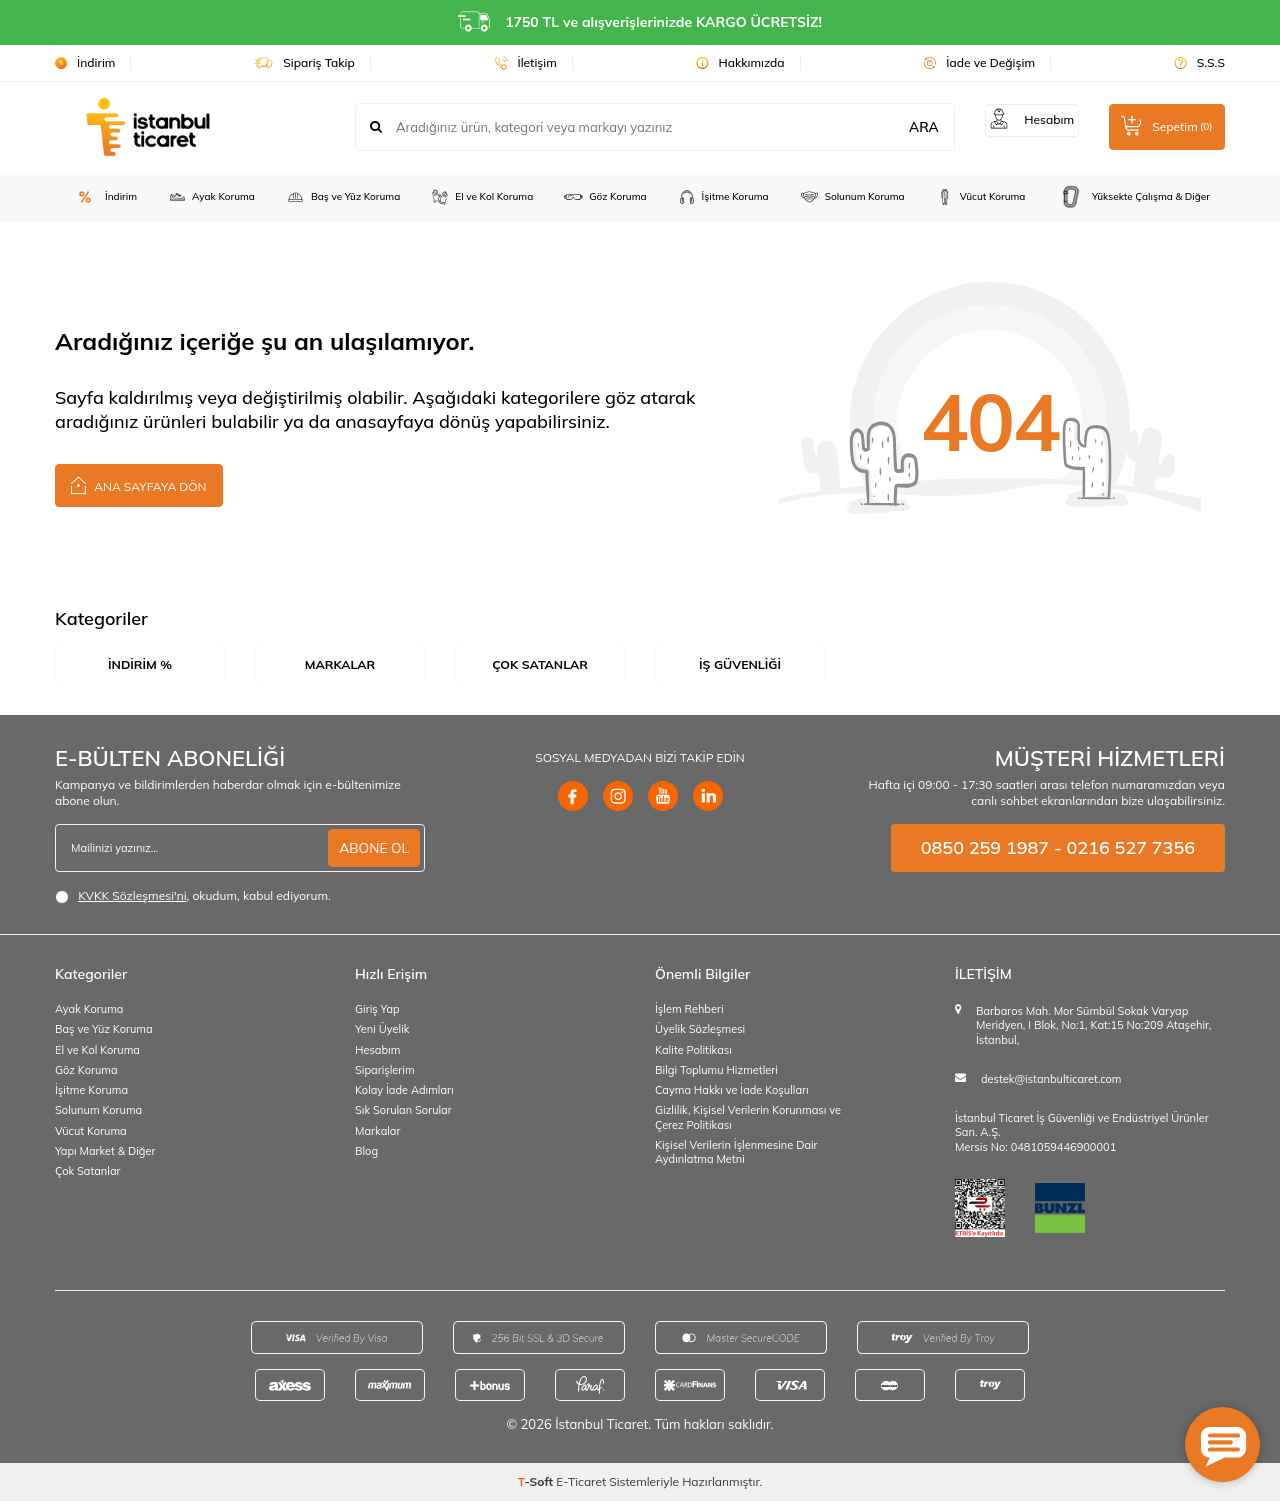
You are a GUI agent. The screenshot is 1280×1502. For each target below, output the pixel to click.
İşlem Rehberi (689, 1010)
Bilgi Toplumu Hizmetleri (716, 1071)
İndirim (85, 62)
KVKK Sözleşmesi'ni (132, 896)
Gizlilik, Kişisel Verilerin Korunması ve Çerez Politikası (748, 1118)
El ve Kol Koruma (481, 197)
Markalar (340, 665)
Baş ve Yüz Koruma (342, 197)
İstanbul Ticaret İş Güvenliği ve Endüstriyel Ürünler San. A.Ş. (1082, 1126)
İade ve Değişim (979, 62)
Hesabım (377, 1050)
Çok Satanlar (540, 665)
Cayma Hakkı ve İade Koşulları (732, 1091)
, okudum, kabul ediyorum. (193, 897)
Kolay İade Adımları (404, 1091)
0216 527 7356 (1131, 848)
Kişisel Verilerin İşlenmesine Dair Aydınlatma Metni (736, 1153)
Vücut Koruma (980, 197)
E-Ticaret (581, 1482)
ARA (914, 127)
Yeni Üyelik (382, 1030)
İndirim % (139, 665)
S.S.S (1199, 62)
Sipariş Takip (304, 62)
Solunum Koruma (852, 197)
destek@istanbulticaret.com (1051, 1080)
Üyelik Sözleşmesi (700, 1030)
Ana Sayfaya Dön (139, 484)
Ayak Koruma (211, 197)
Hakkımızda (740, 62)
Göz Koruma (604, 197)
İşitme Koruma (723, 197)
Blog (366, 1152)
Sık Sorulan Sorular (403, 1111)
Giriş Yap (377, 1010)
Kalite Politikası (693, 1050)
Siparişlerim (385, 1071)
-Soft (537, 1482)
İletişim (525, 62)
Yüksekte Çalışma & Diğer (1132, 197)
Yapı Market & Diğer (105, 1152)
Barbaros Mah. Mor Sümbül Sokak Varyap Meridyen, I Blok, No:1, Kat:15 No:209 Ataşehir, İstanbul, (1093, 1026)
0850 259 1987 (985, 848)
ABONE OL (373, 848)
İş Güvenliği (740, 665)
